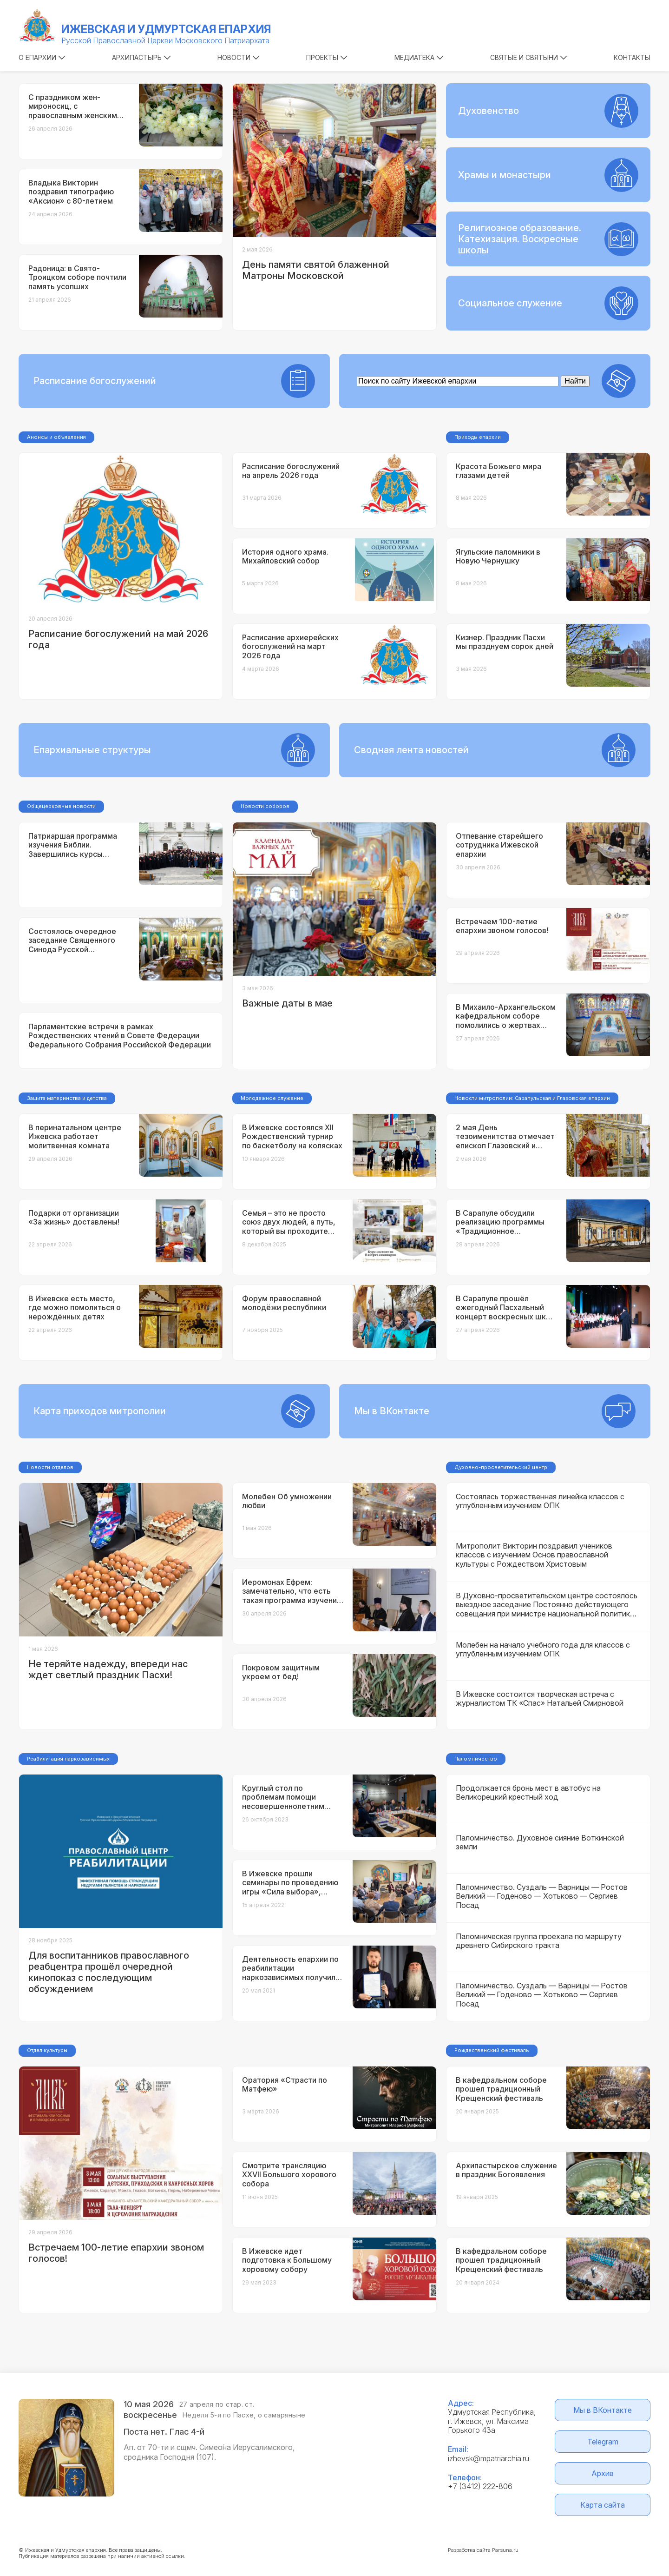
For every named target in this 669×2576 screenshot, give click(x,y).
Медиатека (419, 57)
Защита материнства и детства (67, 1098)
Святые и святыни (528, 57)
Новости (238, 57)
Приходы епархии (477, 437)
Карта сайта (602, 2505)
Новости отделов (50, 1467)
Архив (602, 2473)
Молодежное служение (272, 1098)
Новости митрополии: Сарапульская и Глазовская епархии (532, 1098)
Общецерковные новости (61, 806)
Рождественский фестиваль (491, 2050)
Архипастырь (141, 57)
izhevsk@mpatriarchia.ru (488, 2458)
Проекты (327, 57)
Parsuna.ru (505, 2550)
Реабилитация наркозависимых (68, 1758)
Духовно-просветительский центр (500, 1467)
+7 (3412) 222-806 (480, 2486)
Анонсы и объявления (56, 437)
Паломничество (475, 1758)
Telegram (602, 2441)
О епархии (42, 57)
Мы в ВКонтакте (602, 2410)
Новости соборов (265, 806)
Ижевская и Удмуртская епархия (166, 29)
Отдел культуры (47, 2050)
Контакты (632, 57)
